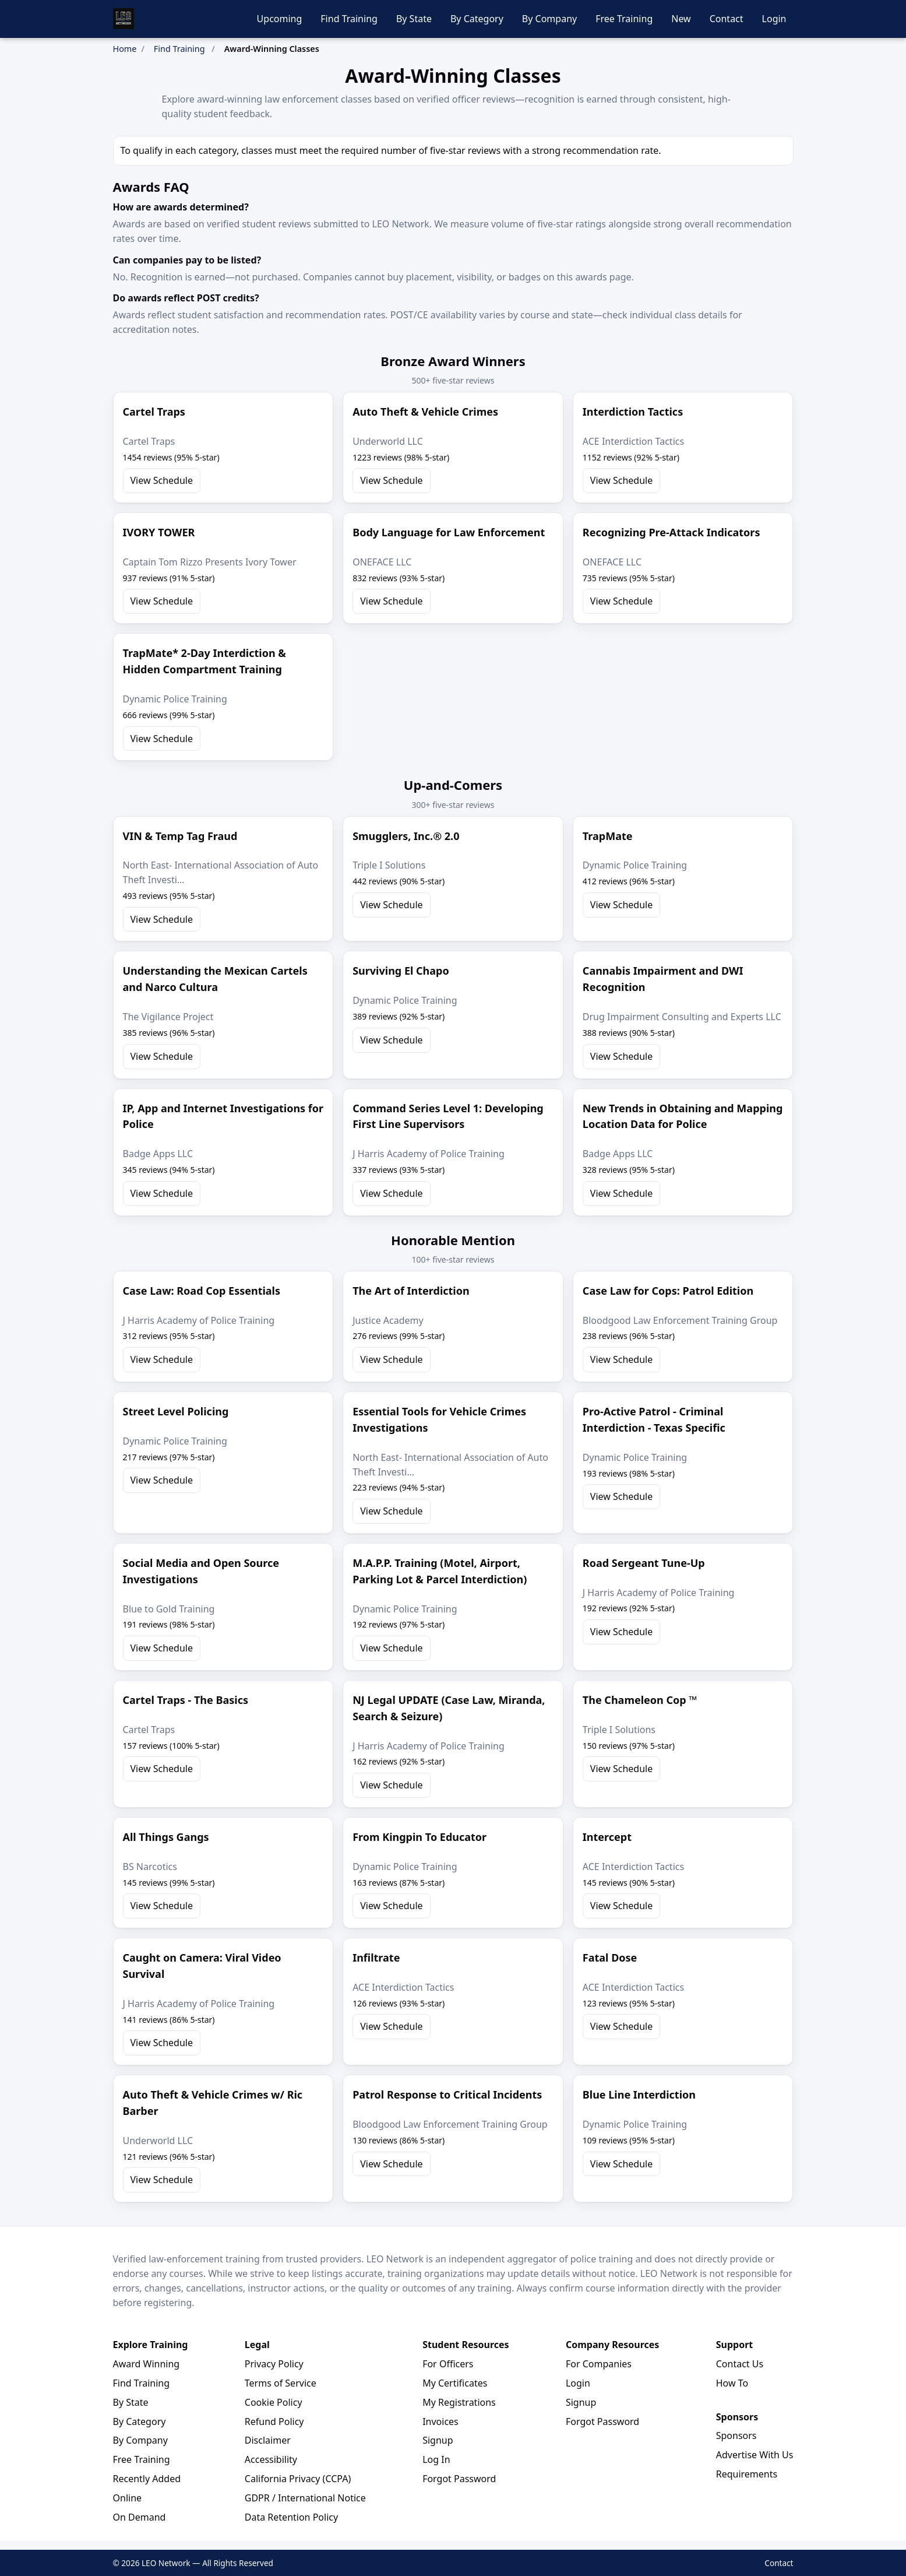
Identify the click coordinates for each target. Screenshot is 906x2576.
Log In (436, 2459)
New (680, 18)
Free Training (624, 18)
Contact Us (739, 2363)
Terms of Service (280, 2383)
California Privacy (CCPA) (298, 2478)
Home (125, 48)
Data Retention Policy (291, 2517)
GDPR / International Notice (305, 2497)
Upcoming (279, 18)
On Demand (139, 2517)
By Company (549, 18)
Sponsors (736, 2435)
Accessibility (271, 2459)
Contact (726, 18)
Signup (437, 2440)
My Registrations (459, 2402)
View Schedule (162, 480)
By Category (476, 18)
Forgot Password (459, 2478)
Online (127, 2497)
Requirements (746, 2474)
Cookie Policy (273, 2402)
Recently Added (147, 2478)
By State (414, 18)
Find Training (349, 18)
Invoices (440, 2421)
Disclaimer (268, 2440)
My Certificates (454, 2383)
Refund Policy (274, 2421)
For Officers (447, 2363)
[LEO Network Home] (123, 18)
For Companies (599, 2363)
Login (774, 18)
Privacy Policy (274, 2363)
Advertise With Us (755, 2454)
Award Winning (146, 2363)
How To (732, 2383)
